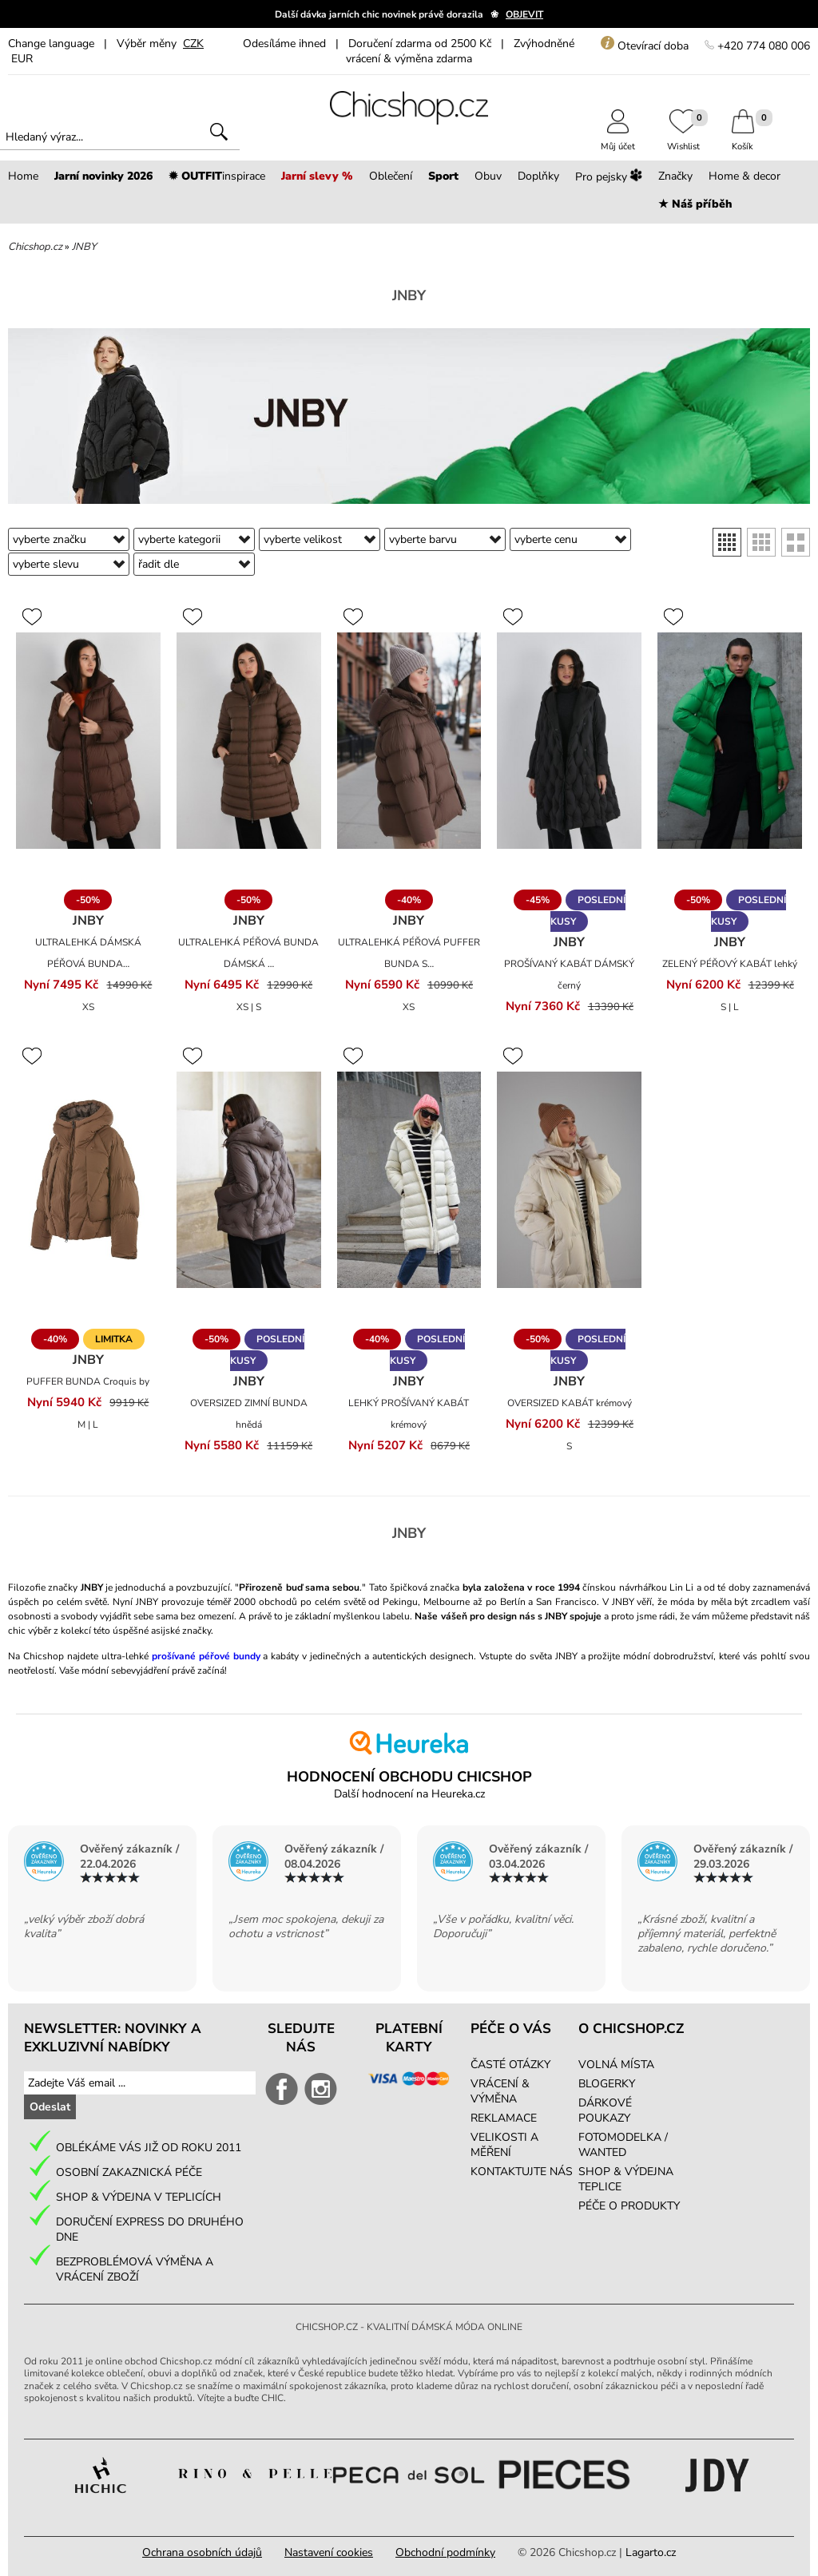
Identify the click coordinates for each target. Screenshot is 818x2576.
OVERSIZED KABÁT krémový (569, 1403)
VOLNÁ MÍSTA (616, 2064)
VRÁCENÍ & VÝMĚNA (500, 2091)
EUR (22, 58)
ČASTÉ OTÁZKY (510, 2064)
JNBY (84, 247)
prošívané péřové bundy (206, 1656)
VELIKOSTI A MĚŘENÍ (504, 2145)
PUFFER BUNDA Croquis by (87, 1381)
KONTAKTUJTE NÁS (522, 2171)
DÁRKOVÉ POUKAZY (605, 2110)
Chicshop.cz (35, 247)
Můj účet (618, 141)
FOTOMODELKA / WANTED (623, 2145)
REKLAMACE (504, 2118)
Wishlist (683, 141)
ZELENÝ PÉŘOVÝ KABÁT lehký (729, 963)
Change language (51, 43)
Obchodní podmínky (445, 2552)
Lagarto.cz (650, 2552)
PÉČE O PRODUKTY (629, 2205)
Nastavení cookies (328, 2552)
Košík (743, 141)
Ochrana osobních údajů (202, 2552)
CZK (193, 43)
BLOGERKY (606, 2083)
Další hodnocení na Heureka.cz (409, 1793)
